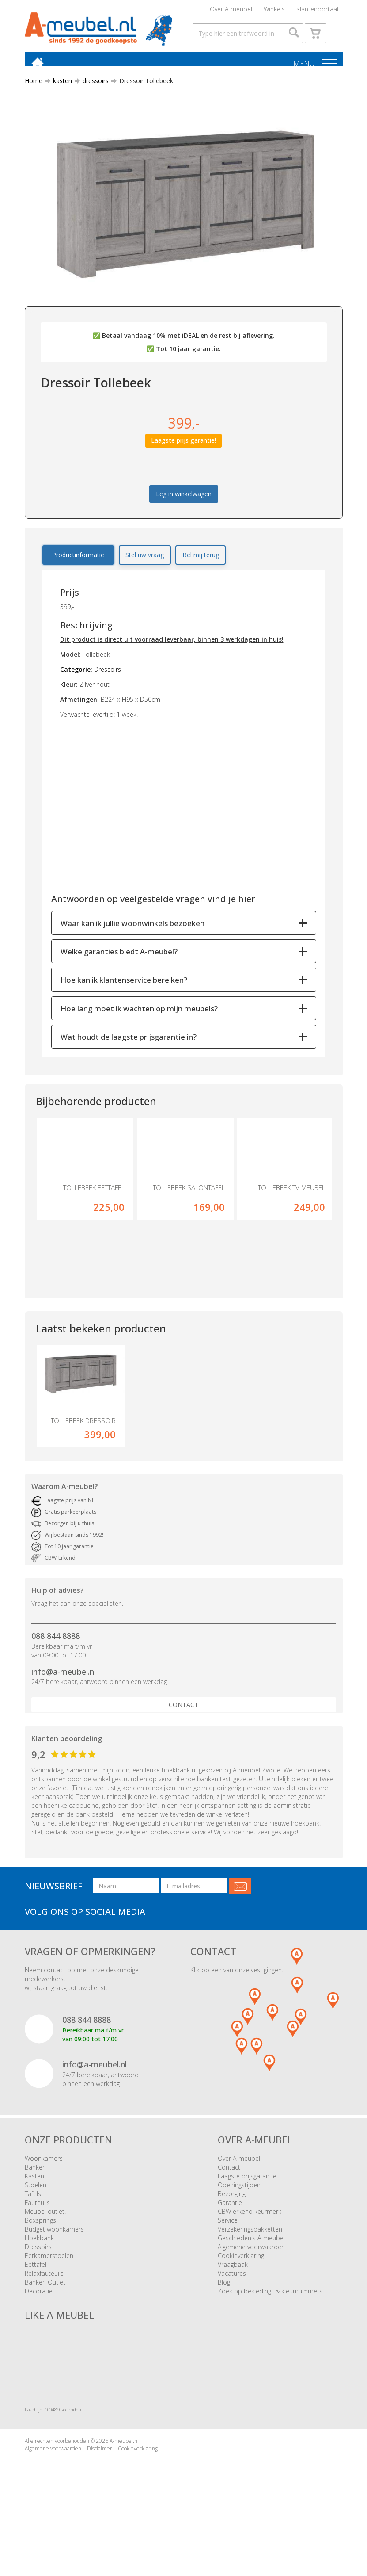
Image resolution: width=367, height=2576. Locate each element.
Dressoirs (38, 2279)
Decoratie (39, 2324)
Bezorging (232, 2226)
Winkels (274, 11)
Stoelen (35, 2217)
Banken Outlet (45, 2315)
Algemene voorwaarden (251, 2279)
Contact (183, 1738)
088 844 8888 (55, 1668)
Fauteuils (37, 2235)
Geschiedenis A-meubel (251, 2270)
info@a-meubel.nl (63, 1704)
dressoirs (92, 98)
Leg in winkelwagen (184, 511)
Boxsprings (40, 2253)
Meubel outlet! (45, 2244)
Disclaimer (99, 2481)
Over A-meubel (231, 11)
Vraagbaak (233, 2297)
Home (33, 98)
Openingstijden (239, 2217)
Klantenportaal (317, 11)
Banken (35, 2200)
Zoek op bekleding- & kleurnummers (270, 2324)
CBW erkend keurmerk (249, 2244)
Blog (224, 2315)
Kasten (34, 2209)
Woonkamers (44, 2191)
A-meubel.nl (124, 2473)
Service (228, 2253)
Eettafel (35, 2297)
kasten (59, 98)
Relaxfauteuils (44, 2306)
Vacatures (232, 2306)
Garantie (230, 2235)
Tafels (33, 2226)
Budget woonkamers (54, 2262)
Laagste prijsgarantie (247, 2209)
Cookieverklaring (241, 2288)
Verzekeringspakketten (250, 2262)
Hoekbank (39, 2270)
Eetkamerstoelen (49, 2288)
